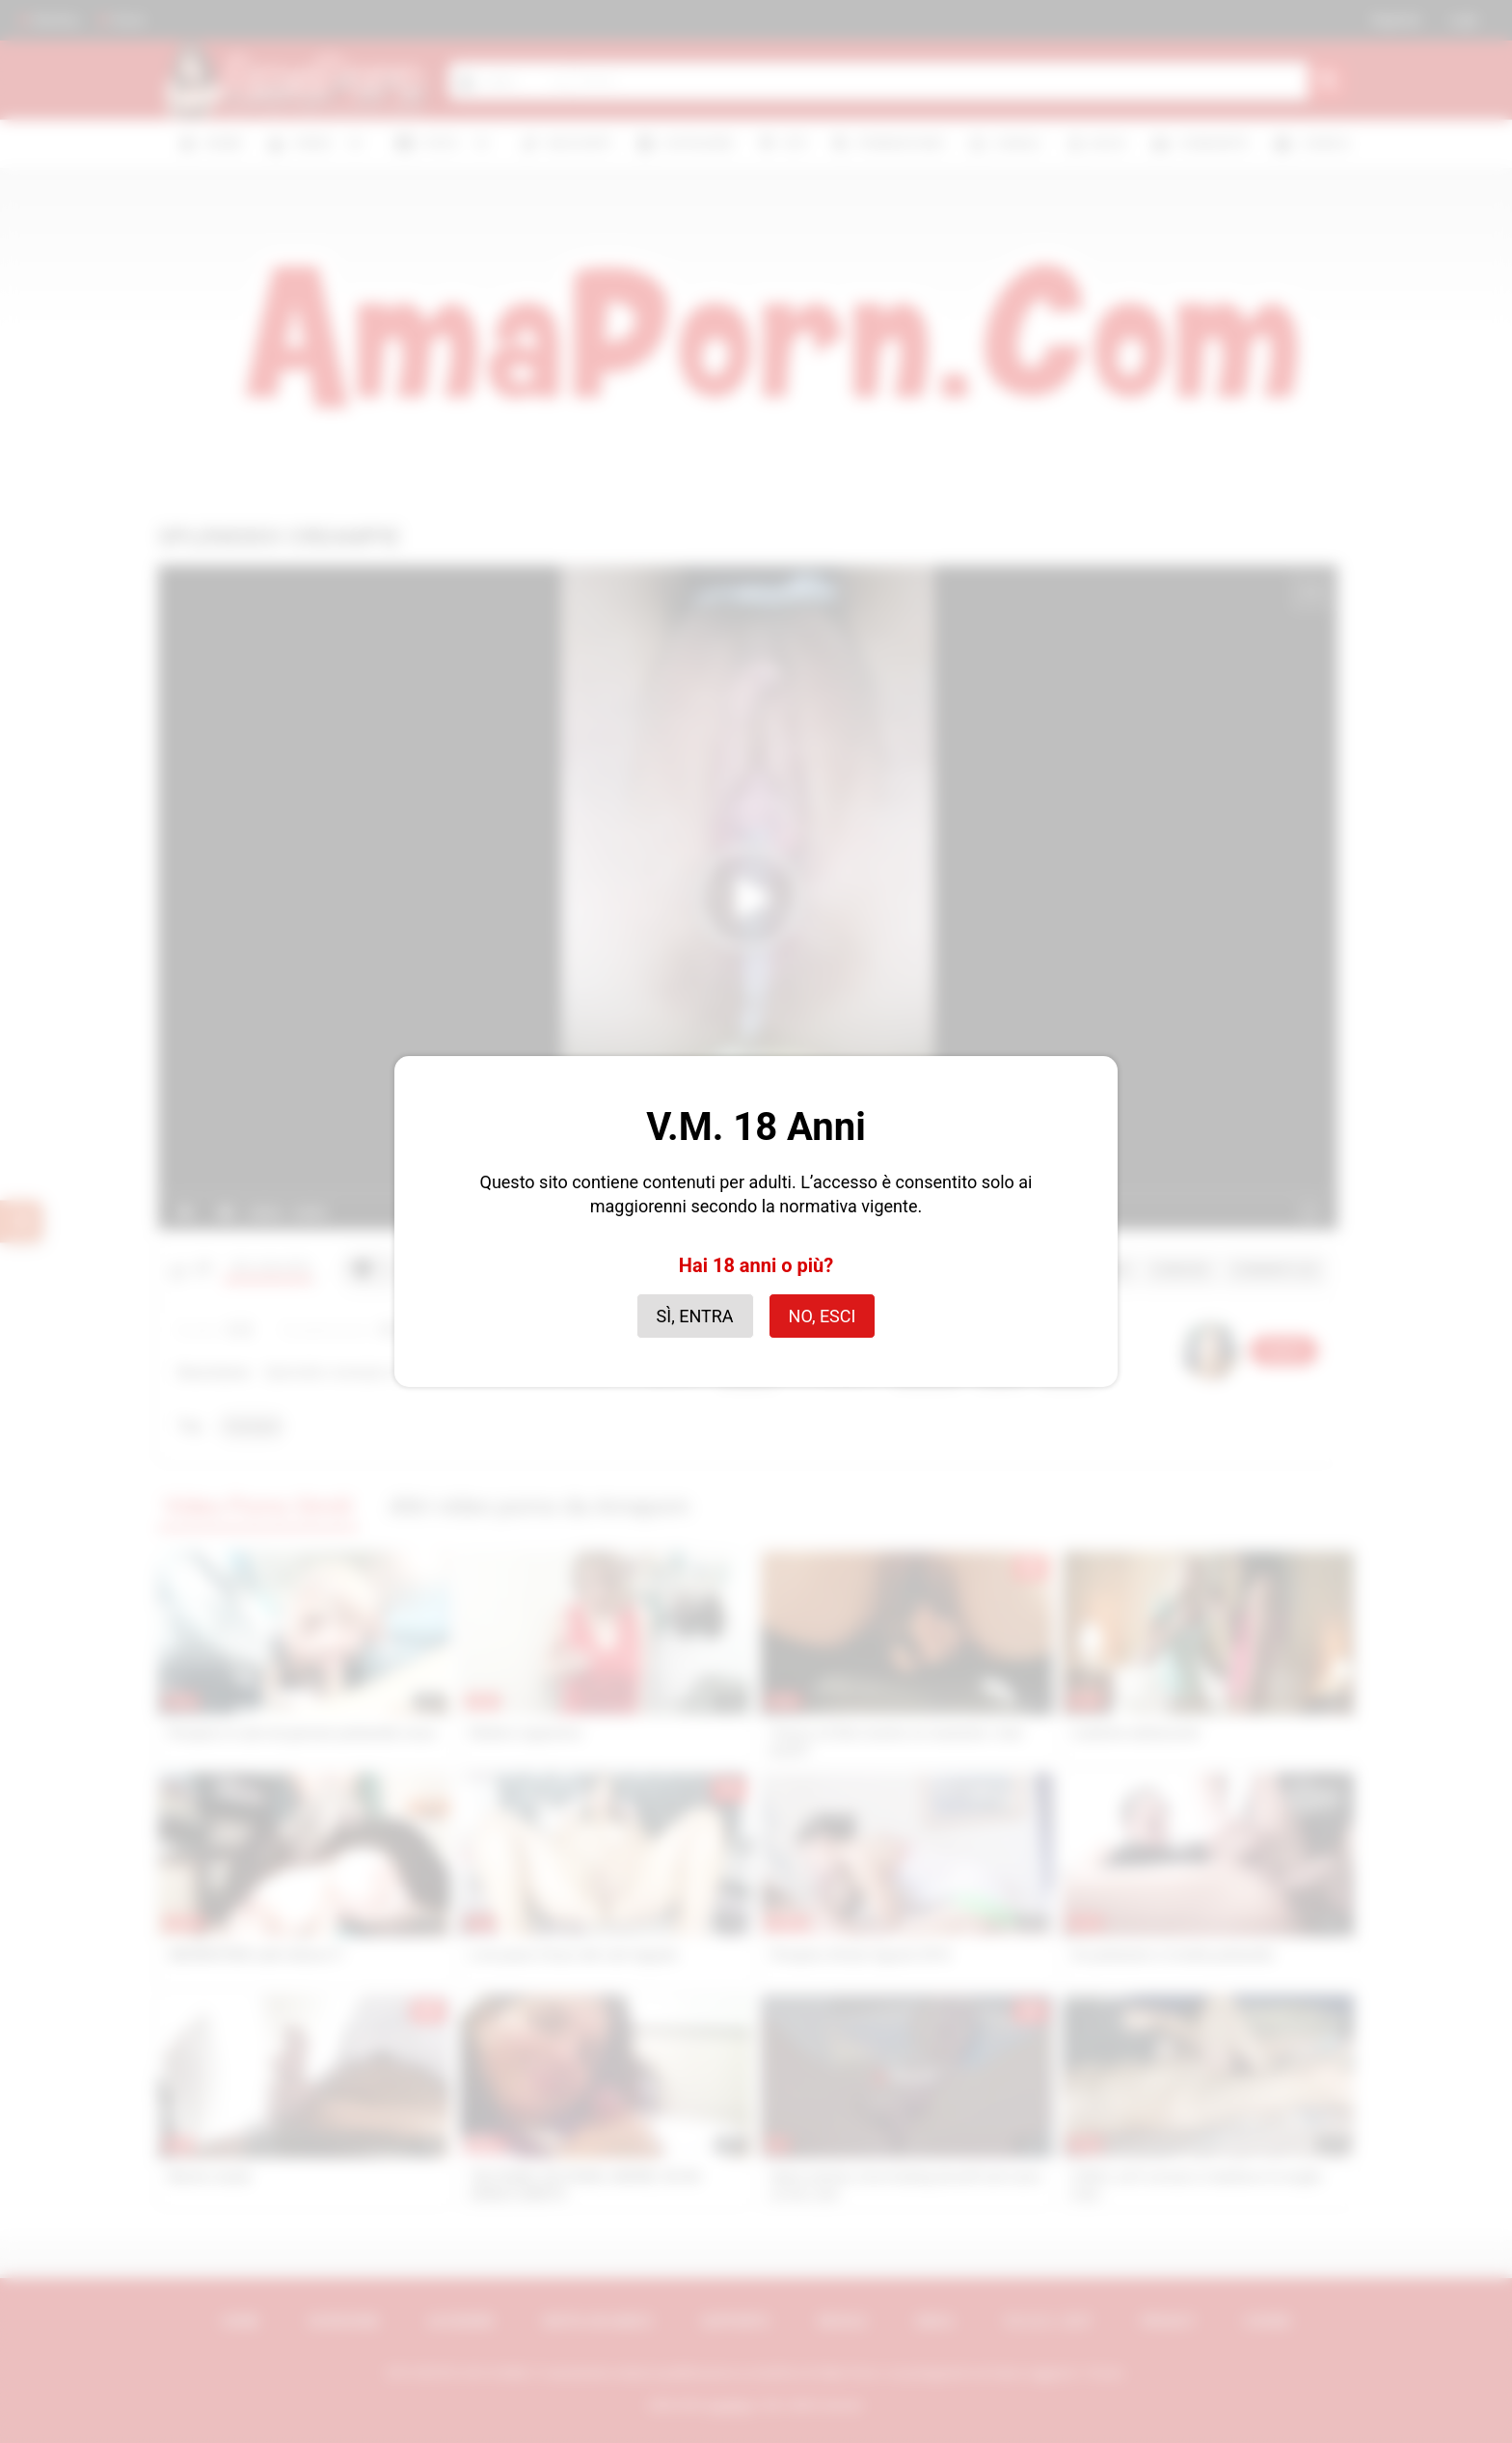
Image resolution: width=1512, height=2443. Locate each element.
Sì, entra (695, 1316)
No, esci (822, 1316)
